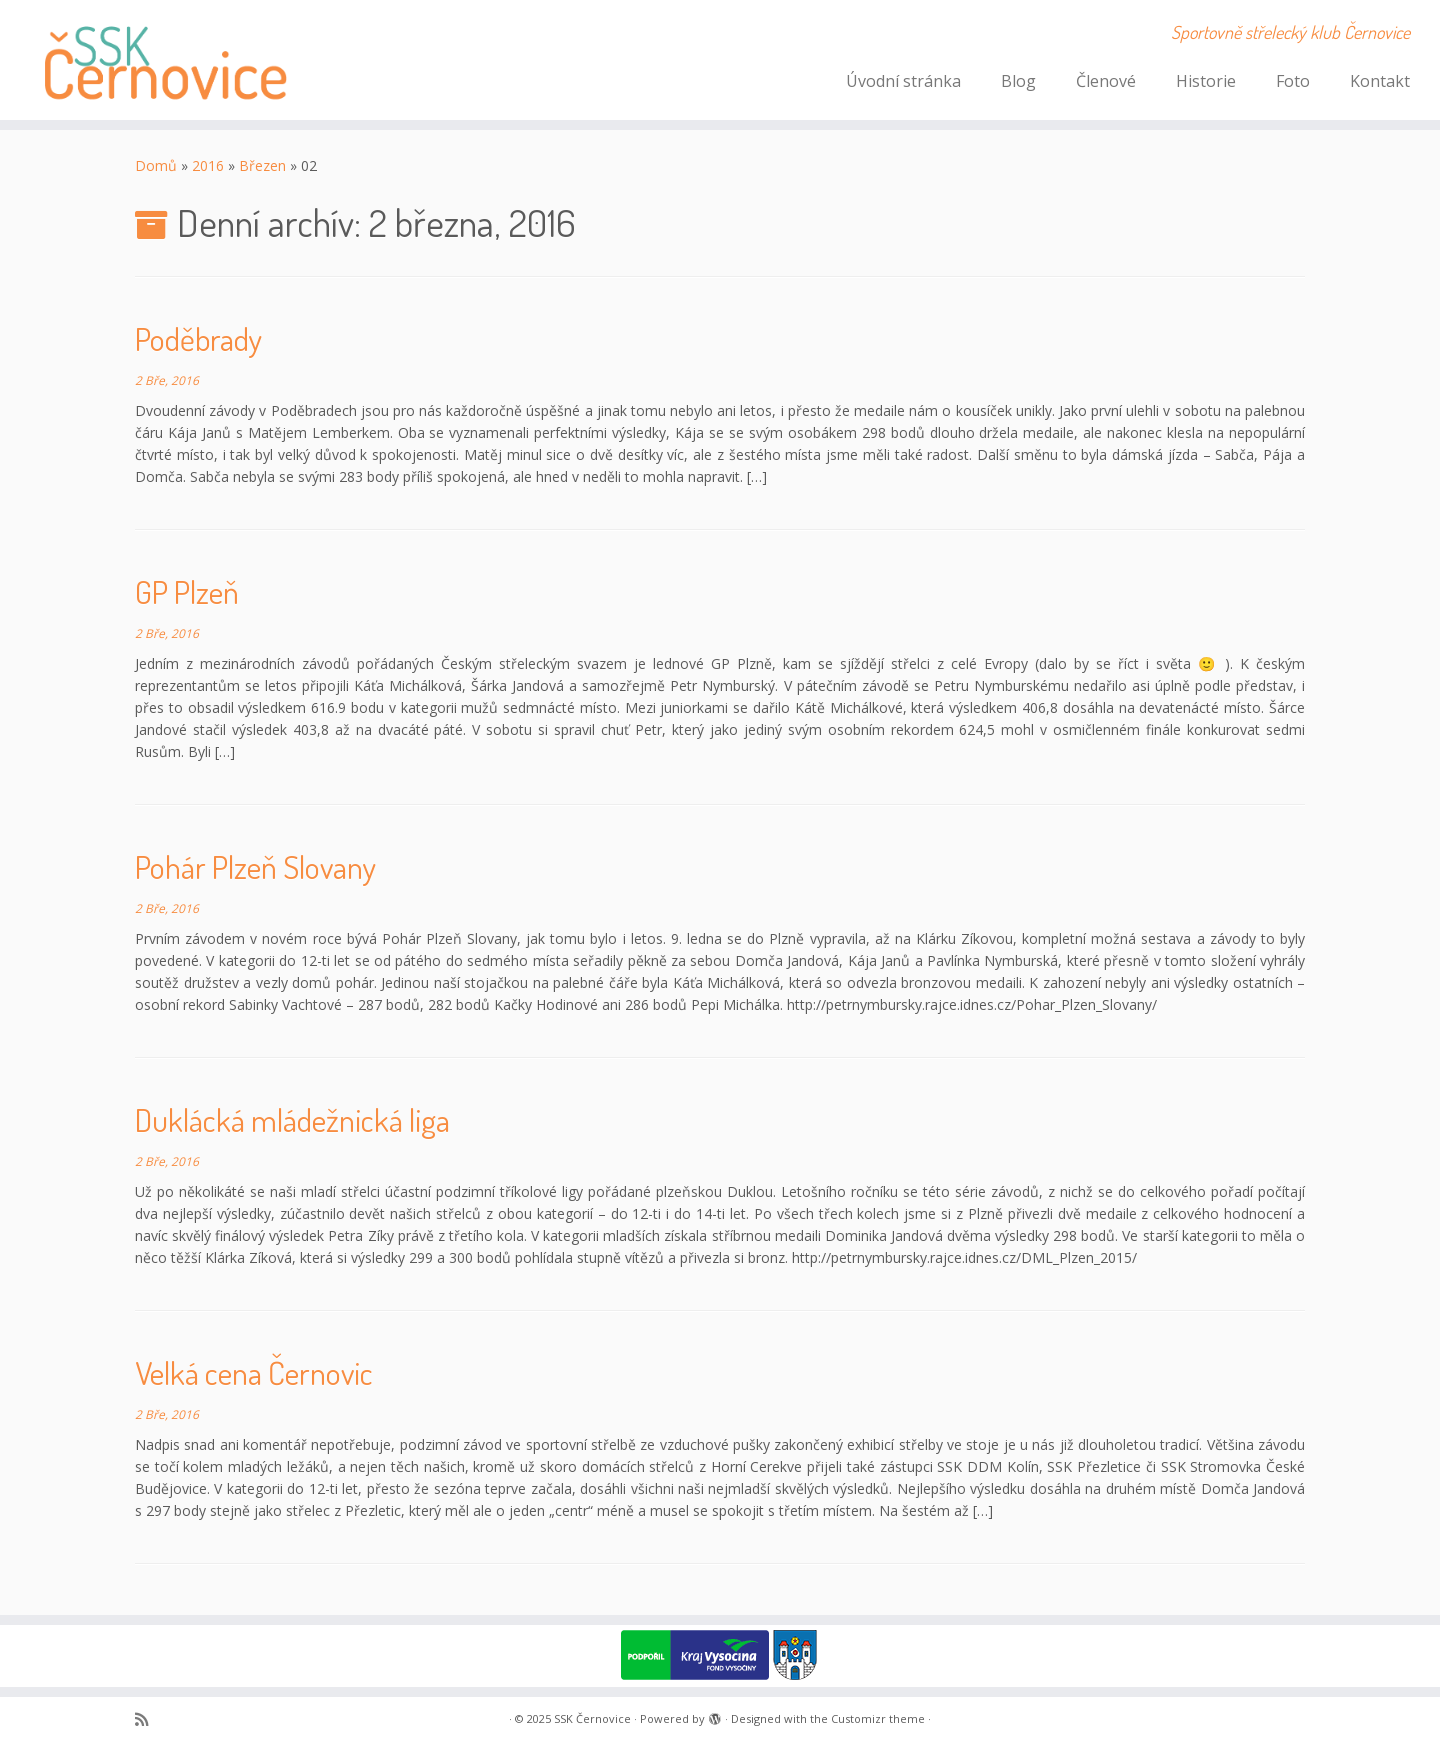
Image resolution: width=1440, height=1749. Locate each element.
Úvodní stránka (903, 81)
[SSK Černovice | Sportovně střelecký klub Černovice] (166, 60)
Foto (1293, 81)
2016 (208, 165)
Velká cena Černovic (254, 1372)
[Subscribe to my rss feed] (148, 1719)
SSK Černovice (592, 1718)
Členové (1106, 81)
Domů (156, 165)
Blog (1018, 81)
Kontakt (1380, 81)
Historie (1206, 81)
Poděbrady (198, 338)
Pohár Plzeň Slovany (255, 866)
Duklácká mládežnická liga (292, 1119)
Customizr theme (878, 1718)
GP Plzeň (187, 591)
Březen (262, 165)
